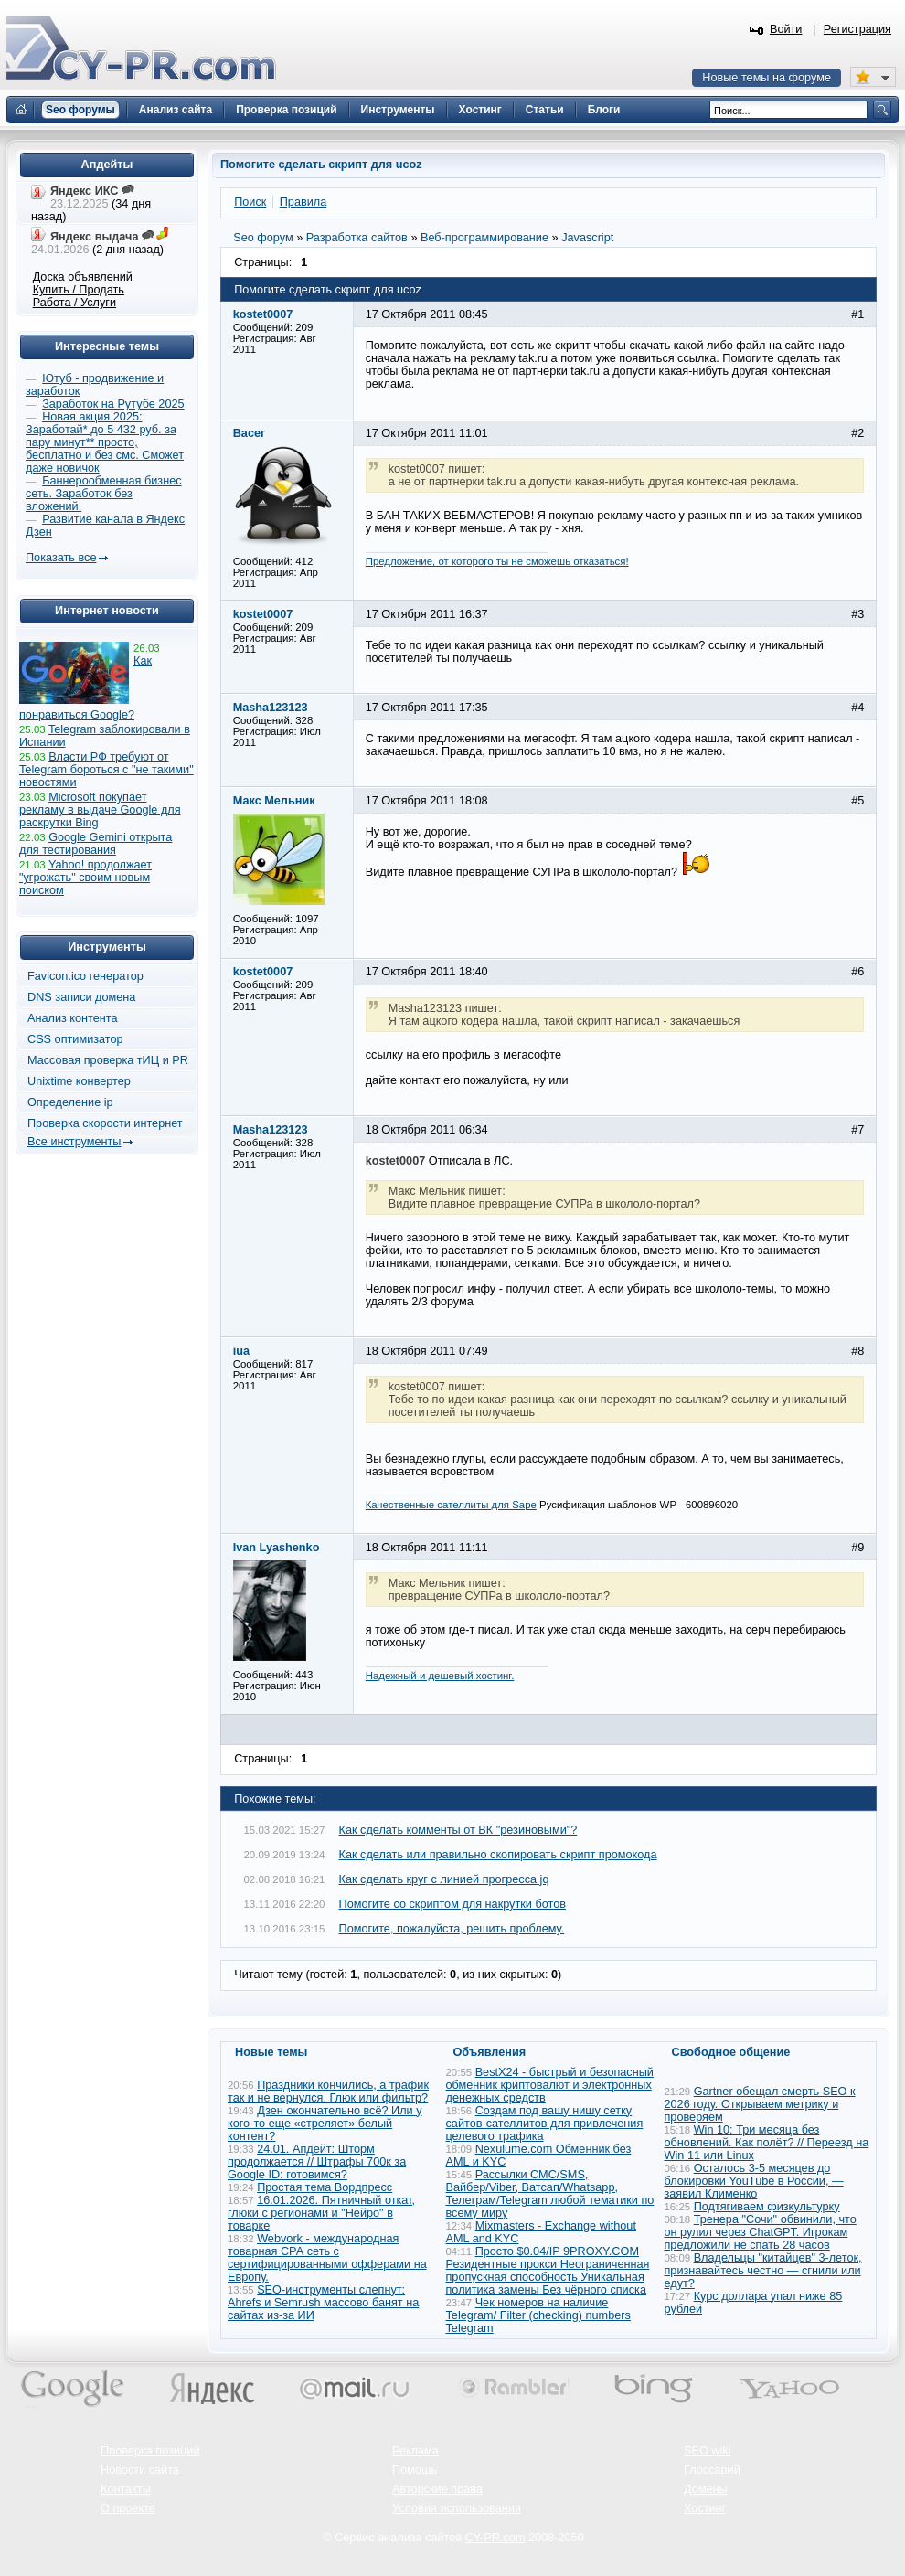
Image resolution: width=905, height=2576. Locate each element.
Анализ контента (72, 1018)
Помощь (414, 2470)
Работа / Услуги (74, 302)
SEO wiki (707, 2450)
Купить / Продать (78, 289)
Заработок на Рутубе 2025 (113, 404)
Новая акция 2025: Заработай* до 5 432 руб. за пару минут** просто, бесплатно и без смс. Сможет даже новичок (105, 442)
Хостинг (705, 2508)
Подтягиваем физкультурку (767, 2206)
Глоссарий (712, 2470)
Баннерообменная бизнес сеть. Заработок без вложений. (104, 493)
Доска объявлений (83, 277)
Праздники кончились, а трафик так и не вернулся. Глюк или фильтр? (328, 2091)
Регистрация (857, 29)
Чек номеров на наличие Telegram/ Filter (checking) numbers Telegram (538, 2315)
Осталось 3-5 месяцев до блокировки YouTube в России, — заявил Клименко (754, 2181)
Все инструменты (74, 1141)
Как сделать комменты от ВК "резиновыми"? (458, 1830)
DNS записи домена (81, 997)
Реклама (415, 2450)
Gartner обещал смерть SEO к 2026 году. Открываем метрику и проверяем (760, 2104)
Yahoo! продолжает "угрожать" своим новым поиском (85, 877)
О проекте (128, 2508)
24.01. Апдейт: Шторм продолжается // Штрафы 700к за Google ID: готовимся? (317, 2162)
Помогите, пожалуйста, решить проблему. (452, 1928)
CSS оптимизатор (75, 1039)
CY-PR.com (495, 2537)
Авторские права (437, 2489)
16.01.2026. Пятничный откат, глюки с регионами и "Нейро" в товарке (321, 2213)
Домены (706, 2489)
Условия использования (456, 2508)
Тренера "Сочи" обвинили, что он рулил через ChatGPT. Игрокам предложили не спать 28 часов (761, 2232)
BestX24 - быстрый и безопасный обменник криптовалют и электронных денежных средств (550, 2085)
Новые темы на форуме (766, 77)
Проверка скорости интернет (105, 1123)
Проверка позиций (150, 2450)
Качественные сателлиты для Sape (451, 1504)
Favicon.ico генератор (85, 976)
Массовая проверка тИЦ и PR (107, 1060)
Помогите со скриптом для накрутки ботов (452, 1904)
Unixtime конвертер (79, 1081)
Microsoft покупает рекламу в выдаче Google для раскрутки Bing (100, 810)
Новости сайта (140, 2470)
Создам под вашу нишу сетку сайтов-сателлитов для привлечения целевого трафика (545, 2123)
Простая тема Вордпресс (324, 2187)
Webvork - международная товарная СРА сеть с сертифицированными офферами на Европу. (327, 2257)
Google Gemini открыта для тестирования (95, 844)
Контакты (126, 2489)
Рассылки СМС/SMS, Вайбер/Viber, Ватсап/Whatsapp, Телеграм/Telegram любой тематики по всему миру (550, 2193)
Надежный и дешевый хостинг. (440, 1675)
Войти (786, 29)
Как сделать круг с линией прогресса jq (444, 1879)
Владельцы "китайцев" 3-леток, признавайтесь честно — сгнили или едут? (763, 2270)
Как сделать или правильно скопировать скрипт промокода (498, 1854)
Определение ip (70, 1102)
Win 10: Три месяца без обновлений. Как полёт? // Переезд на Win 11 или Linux (767, 2143)
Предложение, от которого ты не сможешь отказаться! (497, 561)
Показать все (61, 557)
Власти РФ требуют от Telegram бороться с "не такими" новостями (106, 769)
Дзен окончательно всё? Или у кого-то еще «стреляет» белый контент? (325, 2123)
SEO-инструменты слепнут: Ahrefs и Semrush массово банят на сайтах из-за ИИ (323, 2302)
